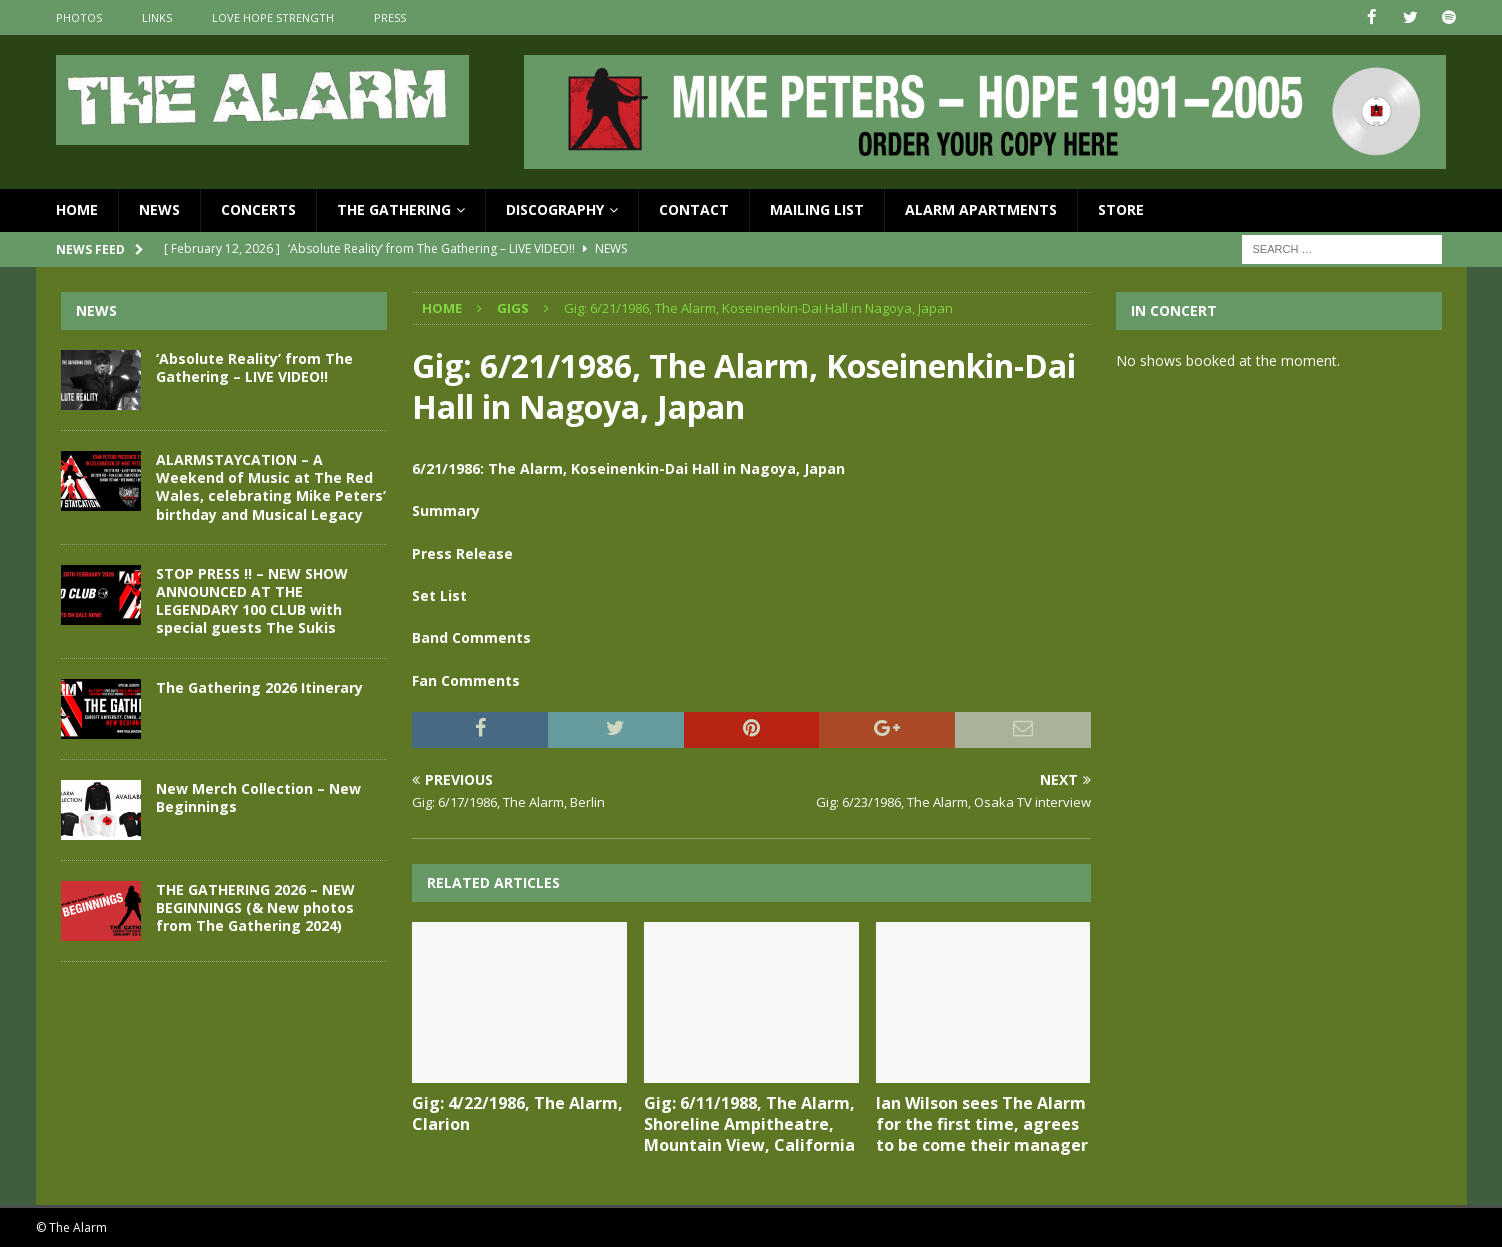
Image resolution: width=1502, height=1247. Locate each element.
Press (390, 17)
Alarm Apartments (981, 209)
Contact (694, 209)
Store (1121, 209)
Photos (79, 17)
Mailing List (817, 209)
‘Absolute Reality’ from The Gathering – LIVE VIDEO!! (254, 367)
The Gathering (394, 209)
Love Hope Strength (273, 17)
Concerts (258, 209)
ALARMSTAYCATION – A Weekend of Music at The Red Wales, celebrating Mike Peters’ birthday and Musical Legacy (271, 487)
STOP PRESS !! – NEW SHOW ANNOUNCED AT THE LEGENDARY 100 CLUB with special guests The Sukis (252, 600)
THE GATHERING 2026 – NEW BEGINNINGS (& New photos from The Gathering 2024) (255, 906)
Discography (555, 209)
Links (157, 17)
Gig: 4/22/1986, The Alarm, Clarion (517, 1113)
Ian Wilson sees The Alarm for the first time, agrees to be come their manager (982, 1124)
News (159, 209)
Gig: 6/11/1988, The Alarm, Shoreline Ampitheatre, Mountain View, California (749, 1124)
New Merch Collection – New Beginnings (258, 796)
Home (77, 209)
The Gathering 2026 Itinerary (259, 686)
